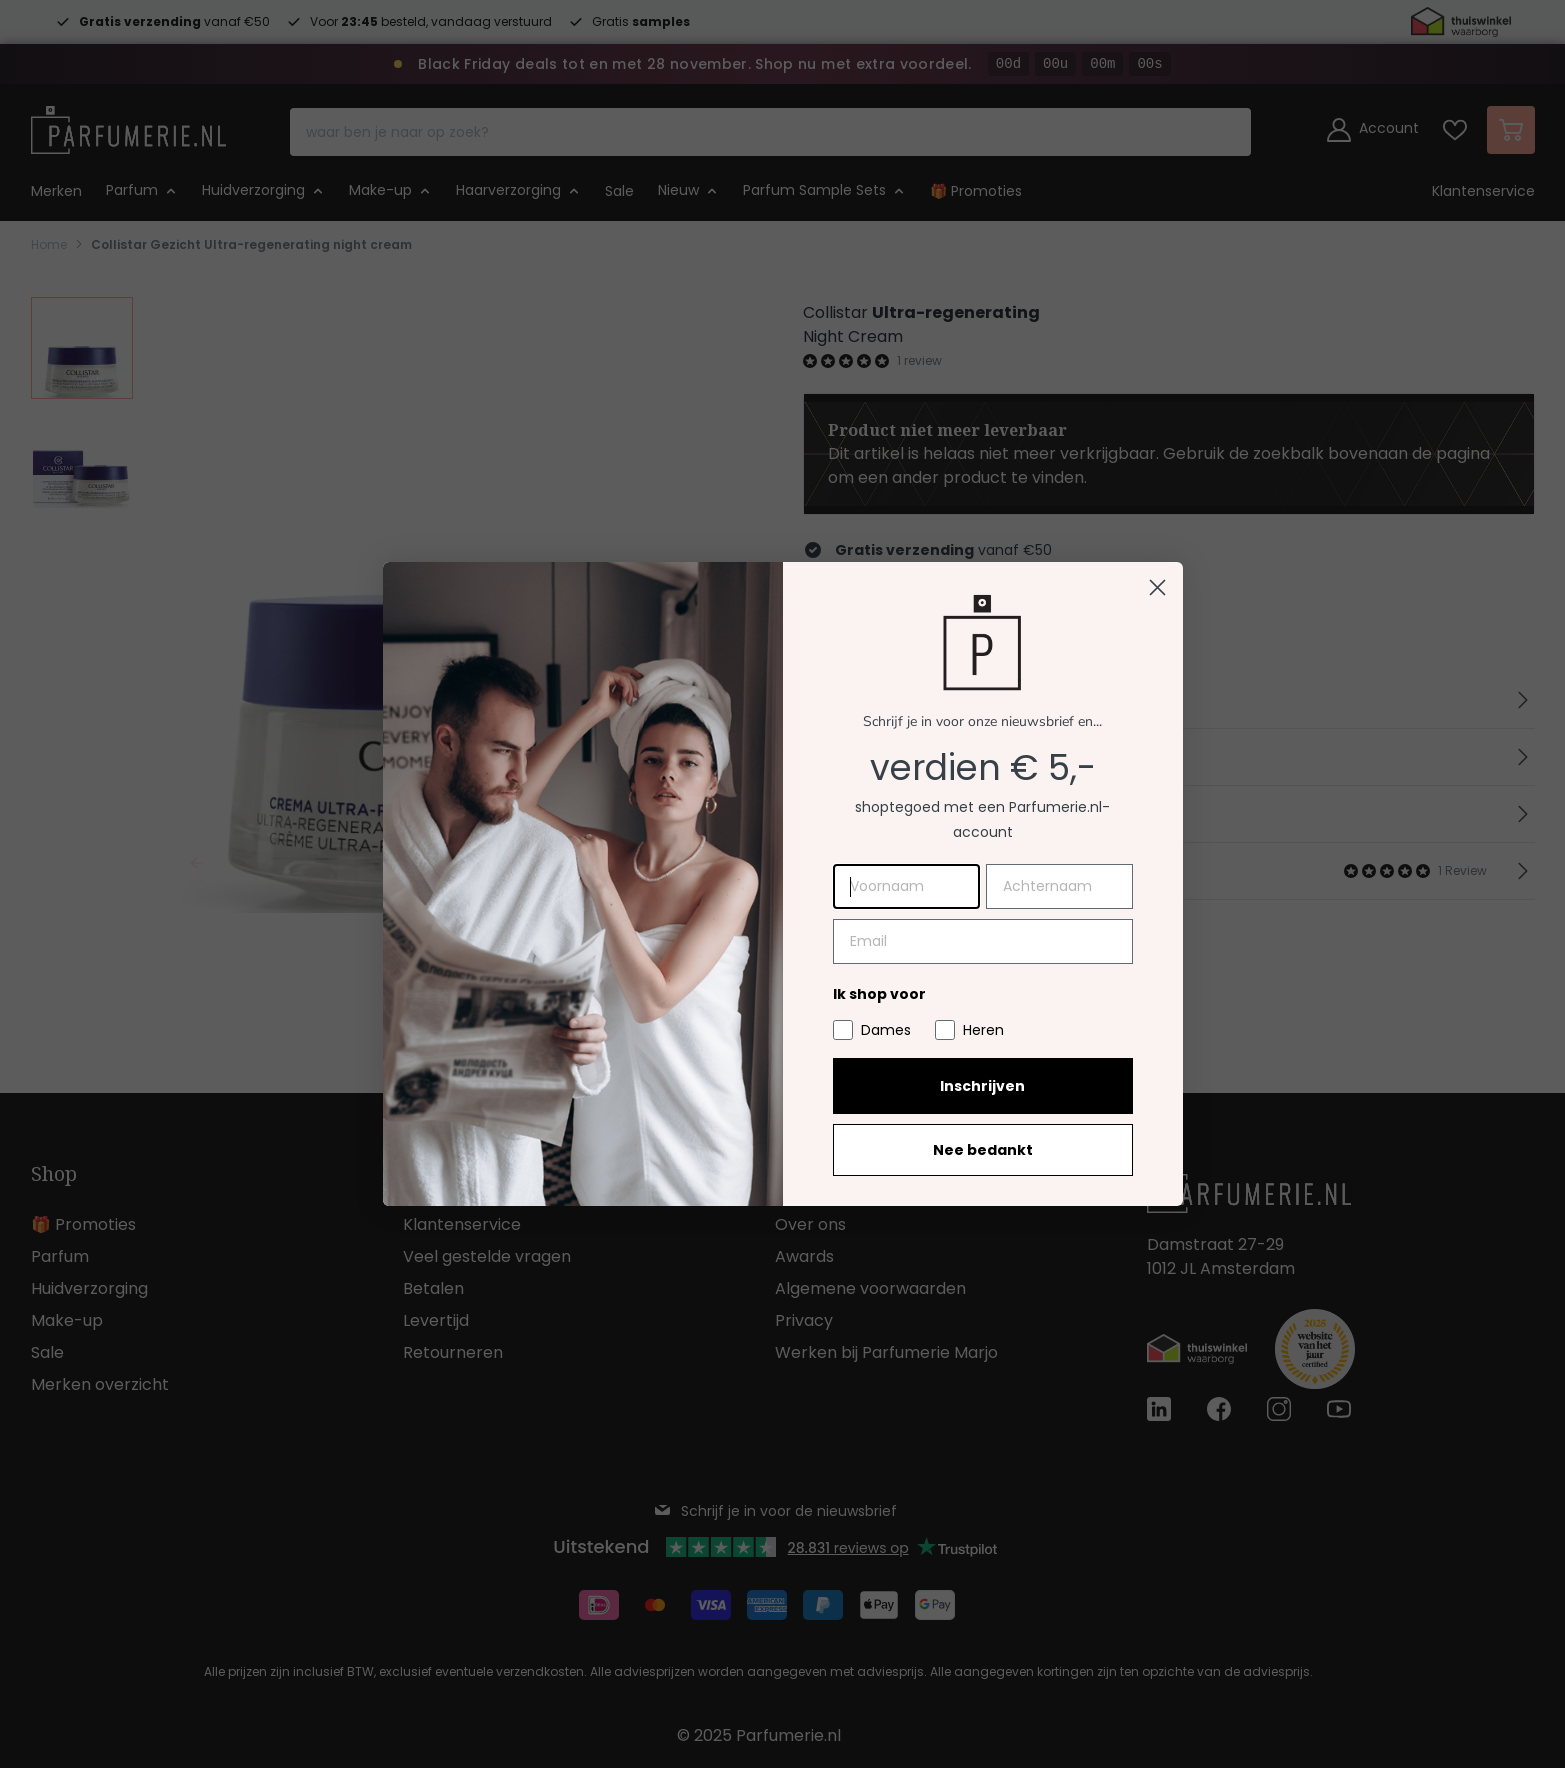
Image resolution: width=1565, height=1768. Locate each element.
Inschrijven (982, 1086)
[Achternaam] (1059, 886)
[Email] (983, 941)
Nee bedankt (983, 1150)
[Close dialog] (1157, 587)
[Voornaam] (906, 886)
